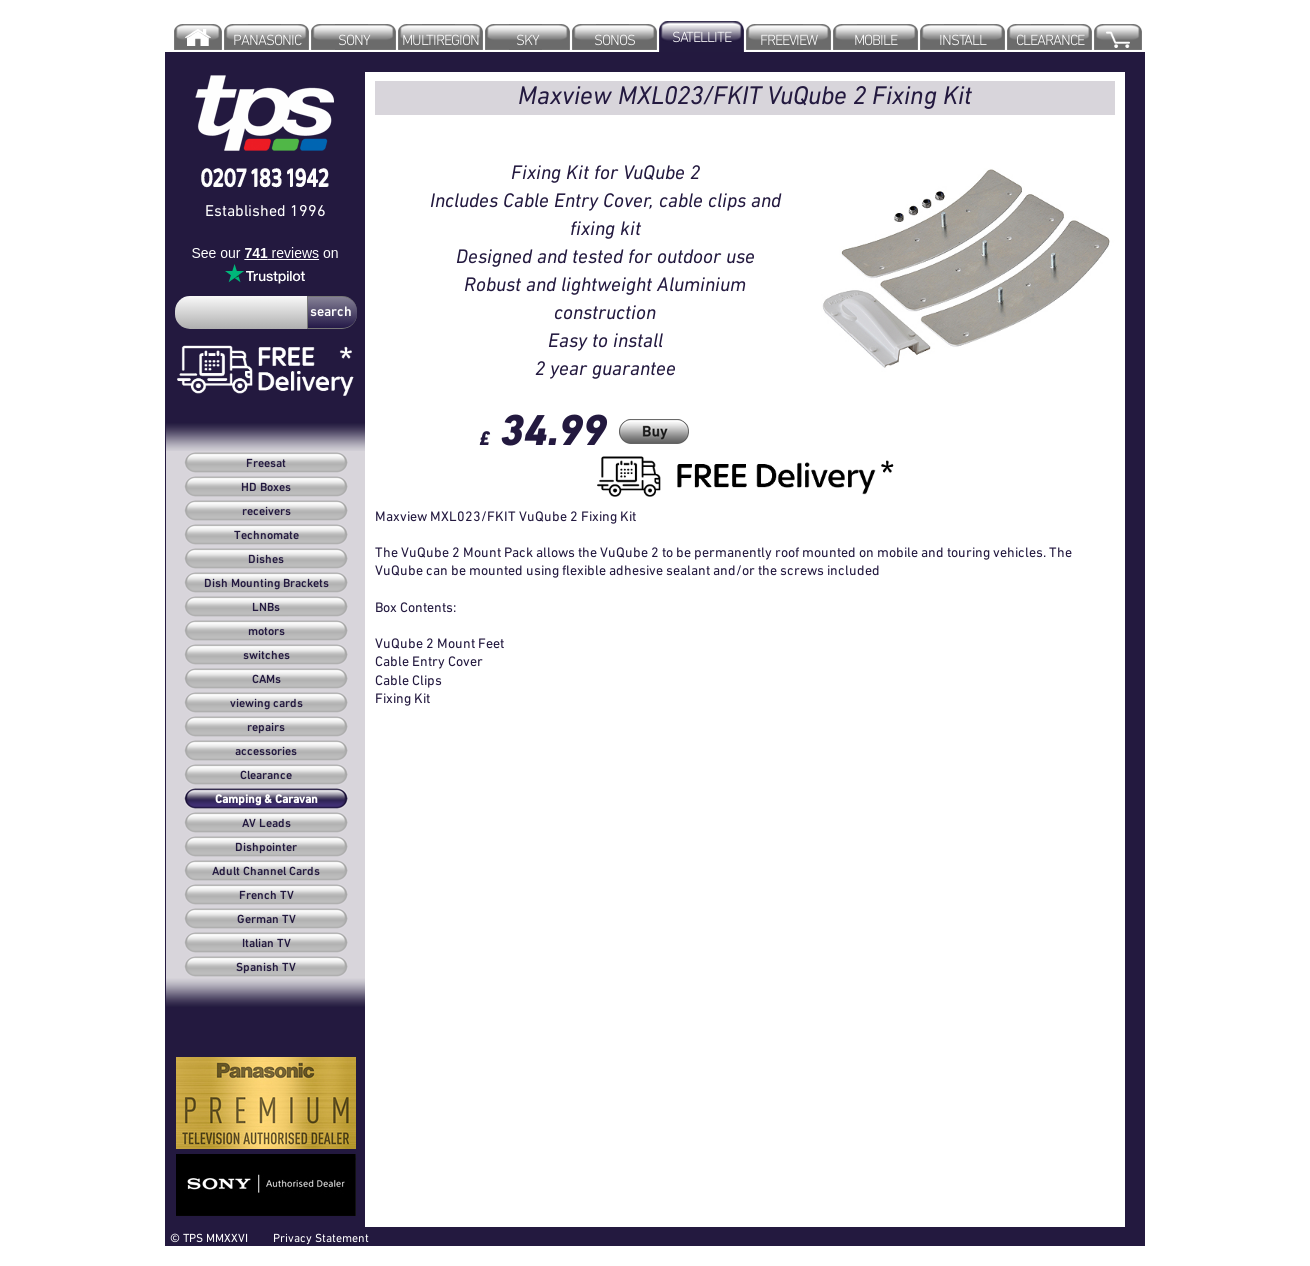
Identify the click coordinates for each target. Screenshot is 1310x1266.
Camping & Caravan (266, 800)
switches (266, 656)
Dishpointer (266, 848)
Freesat (266, 464)
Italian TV (266, 944)
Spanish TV (266, 968)
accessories (266, 752)
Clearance (266, 776)
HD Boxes (266, 488)
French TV (266, 896)
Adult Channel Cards (266, 872)
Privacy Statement (321, 1237)
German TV (266, 920)
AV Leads (266, 824)
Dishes (266, 560)
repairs (266, 728)
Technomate (266, 536)
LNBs (266, 608)
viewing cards (266, 704)
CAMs (266, 680)
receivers (266, 512)
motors (266, 632)
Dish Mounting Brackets (266, 584)
